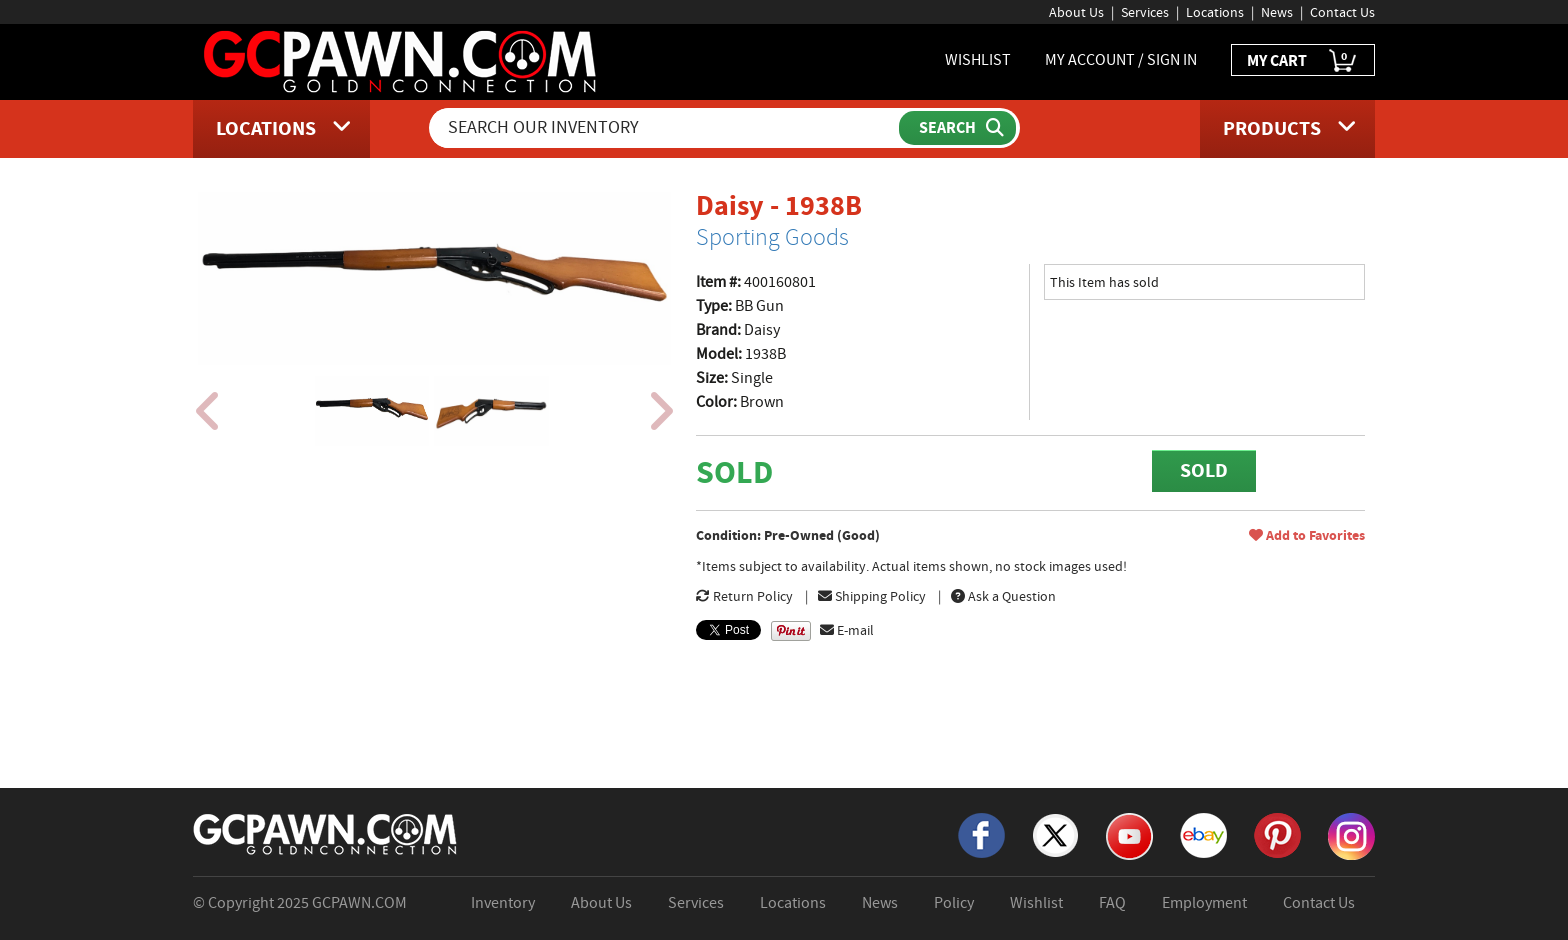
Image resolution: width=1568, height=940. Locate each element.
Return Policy (744, 596)
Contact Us (1342, 12)
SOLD (1204, 470)
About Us (1076, 12)
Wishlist (1036, 903)
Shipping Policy (872, 596)
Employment (1204, 903)
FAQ (1112, 903)
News (1277, 12)
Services (1145, 12)
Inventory (503, 903)
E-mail (847, 630)
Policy (954, 903)
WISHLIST (978, 60)
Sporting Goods (772, 237)
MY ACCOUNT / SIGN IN (1121, 60)
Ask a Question (1003, 596)
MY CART (1303, 61)
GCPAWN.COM (359, 903)
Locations (1215, 12)
